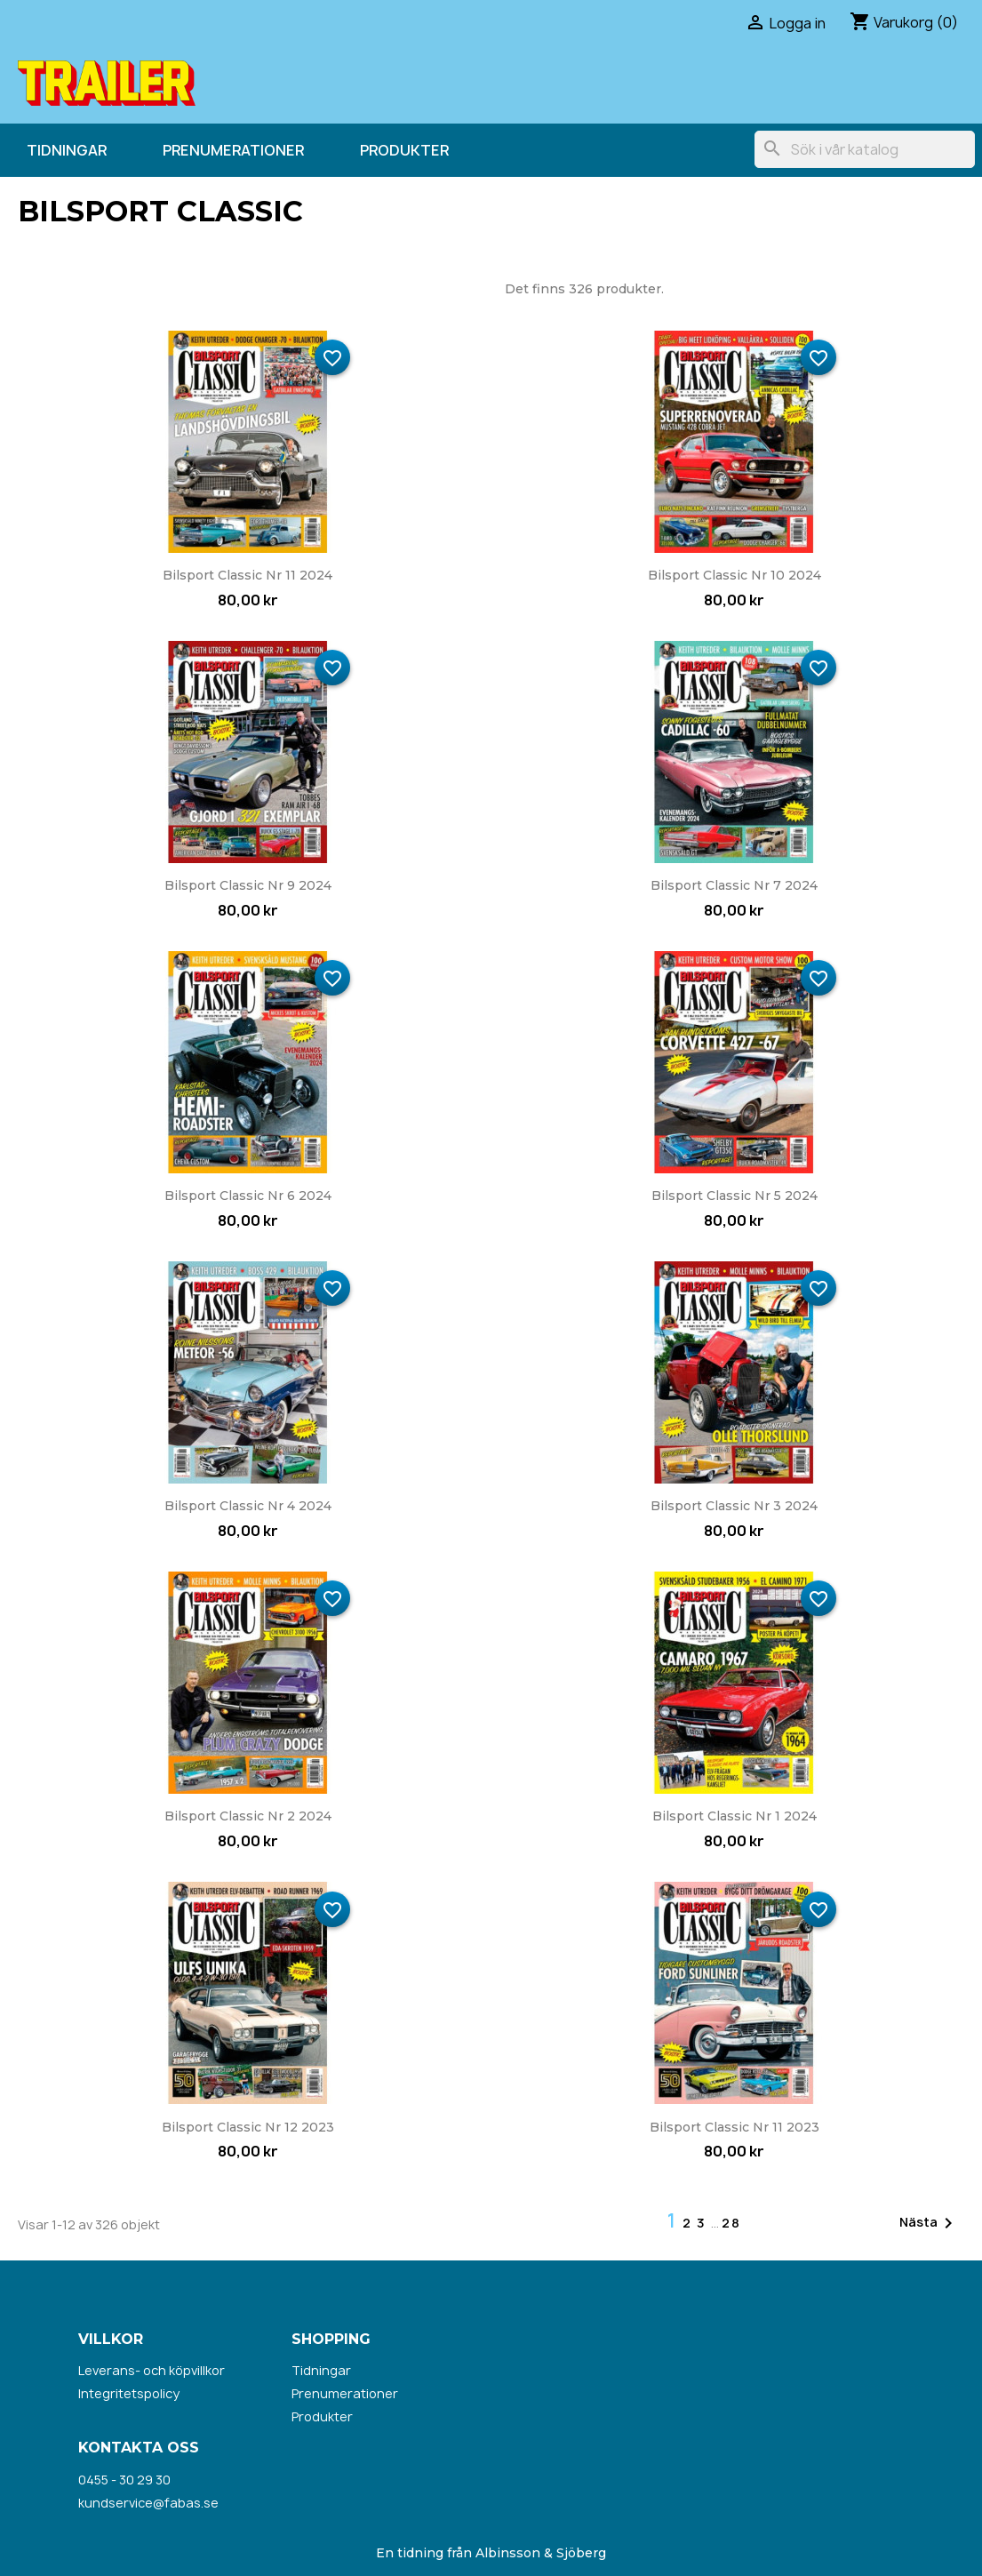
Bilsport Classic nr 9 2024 (247, 885)
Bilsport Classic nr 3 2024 (734, 1506)
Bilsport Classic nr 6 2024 (247, 1196)
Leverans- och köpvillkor (151, 2370)
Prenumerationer (233, 150)
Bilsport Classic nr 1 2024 (734, 1816)
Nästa (929, 2223)
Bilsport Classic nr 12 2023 (248, 2127)
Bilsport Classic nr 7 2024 (734, 885)
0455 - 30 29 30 (124, 2479)
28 (731, 2222)
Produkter (404, 150)
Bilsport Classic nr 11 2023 (734, 2127)
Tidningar (67, 150)
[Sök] (864, 149)
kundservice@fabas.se (148, 2502)
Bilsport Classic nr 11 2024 (247, 575)
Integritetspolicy (129, 2393)
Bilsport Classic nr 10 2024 (734, 575)
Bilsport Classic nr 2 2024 (247, 1816)
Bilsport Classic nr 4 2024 (247, 1506)
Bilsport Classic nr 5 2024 (734, 1196)
